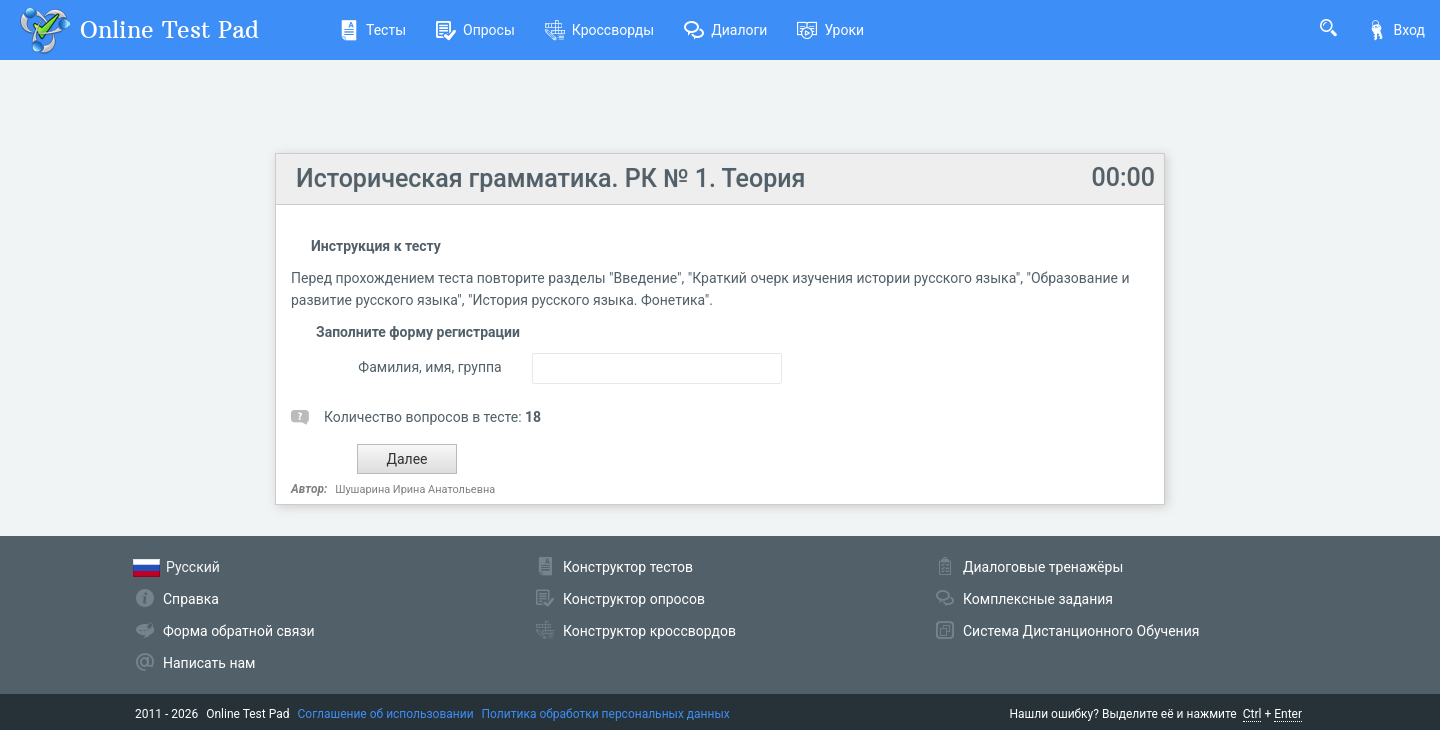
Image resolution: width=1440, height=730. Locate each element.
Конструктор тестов (628, 567)
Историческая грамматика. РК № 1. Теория (550, 178)
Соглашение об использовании (386, 714)
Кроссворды (599, 30)
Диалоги (725, 30)
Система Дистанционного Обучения (1081, 631)
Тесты (372, 30)
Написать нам (209, 663)
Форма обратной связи (239, 631)
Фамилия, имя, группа (429, 367)
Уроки (830, 30)
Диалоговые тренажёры (1043, 567)
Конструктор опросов (634, 599)
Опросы (475, 30)
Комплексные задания (1038, 599)
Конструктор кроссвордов (649, 631)
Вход (1396, 30)
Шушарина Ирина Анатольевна (415, 489)
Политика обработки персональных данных (606, 714)
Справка (191, 599)
